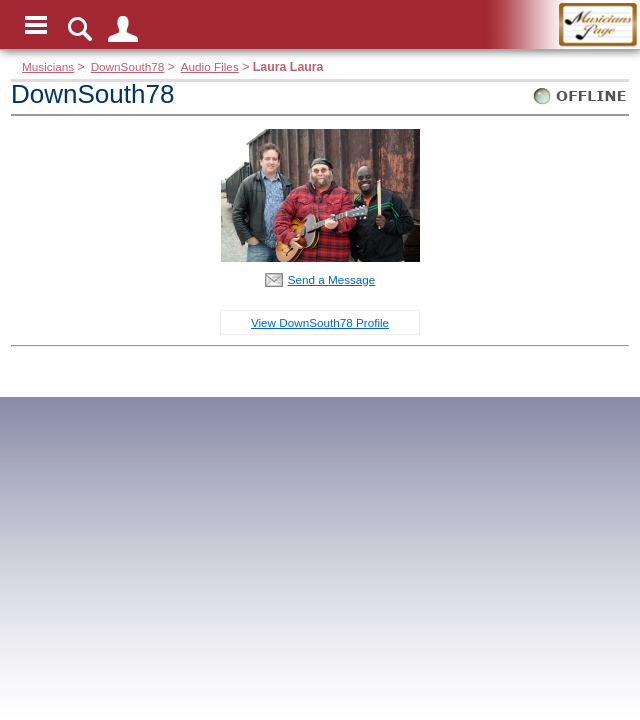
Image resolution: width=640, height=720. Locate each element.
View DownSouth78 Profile (320, 322)
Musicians (48, 66)
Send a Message (332, 279)
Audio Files (210, 66)
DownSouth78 (128, 66)
